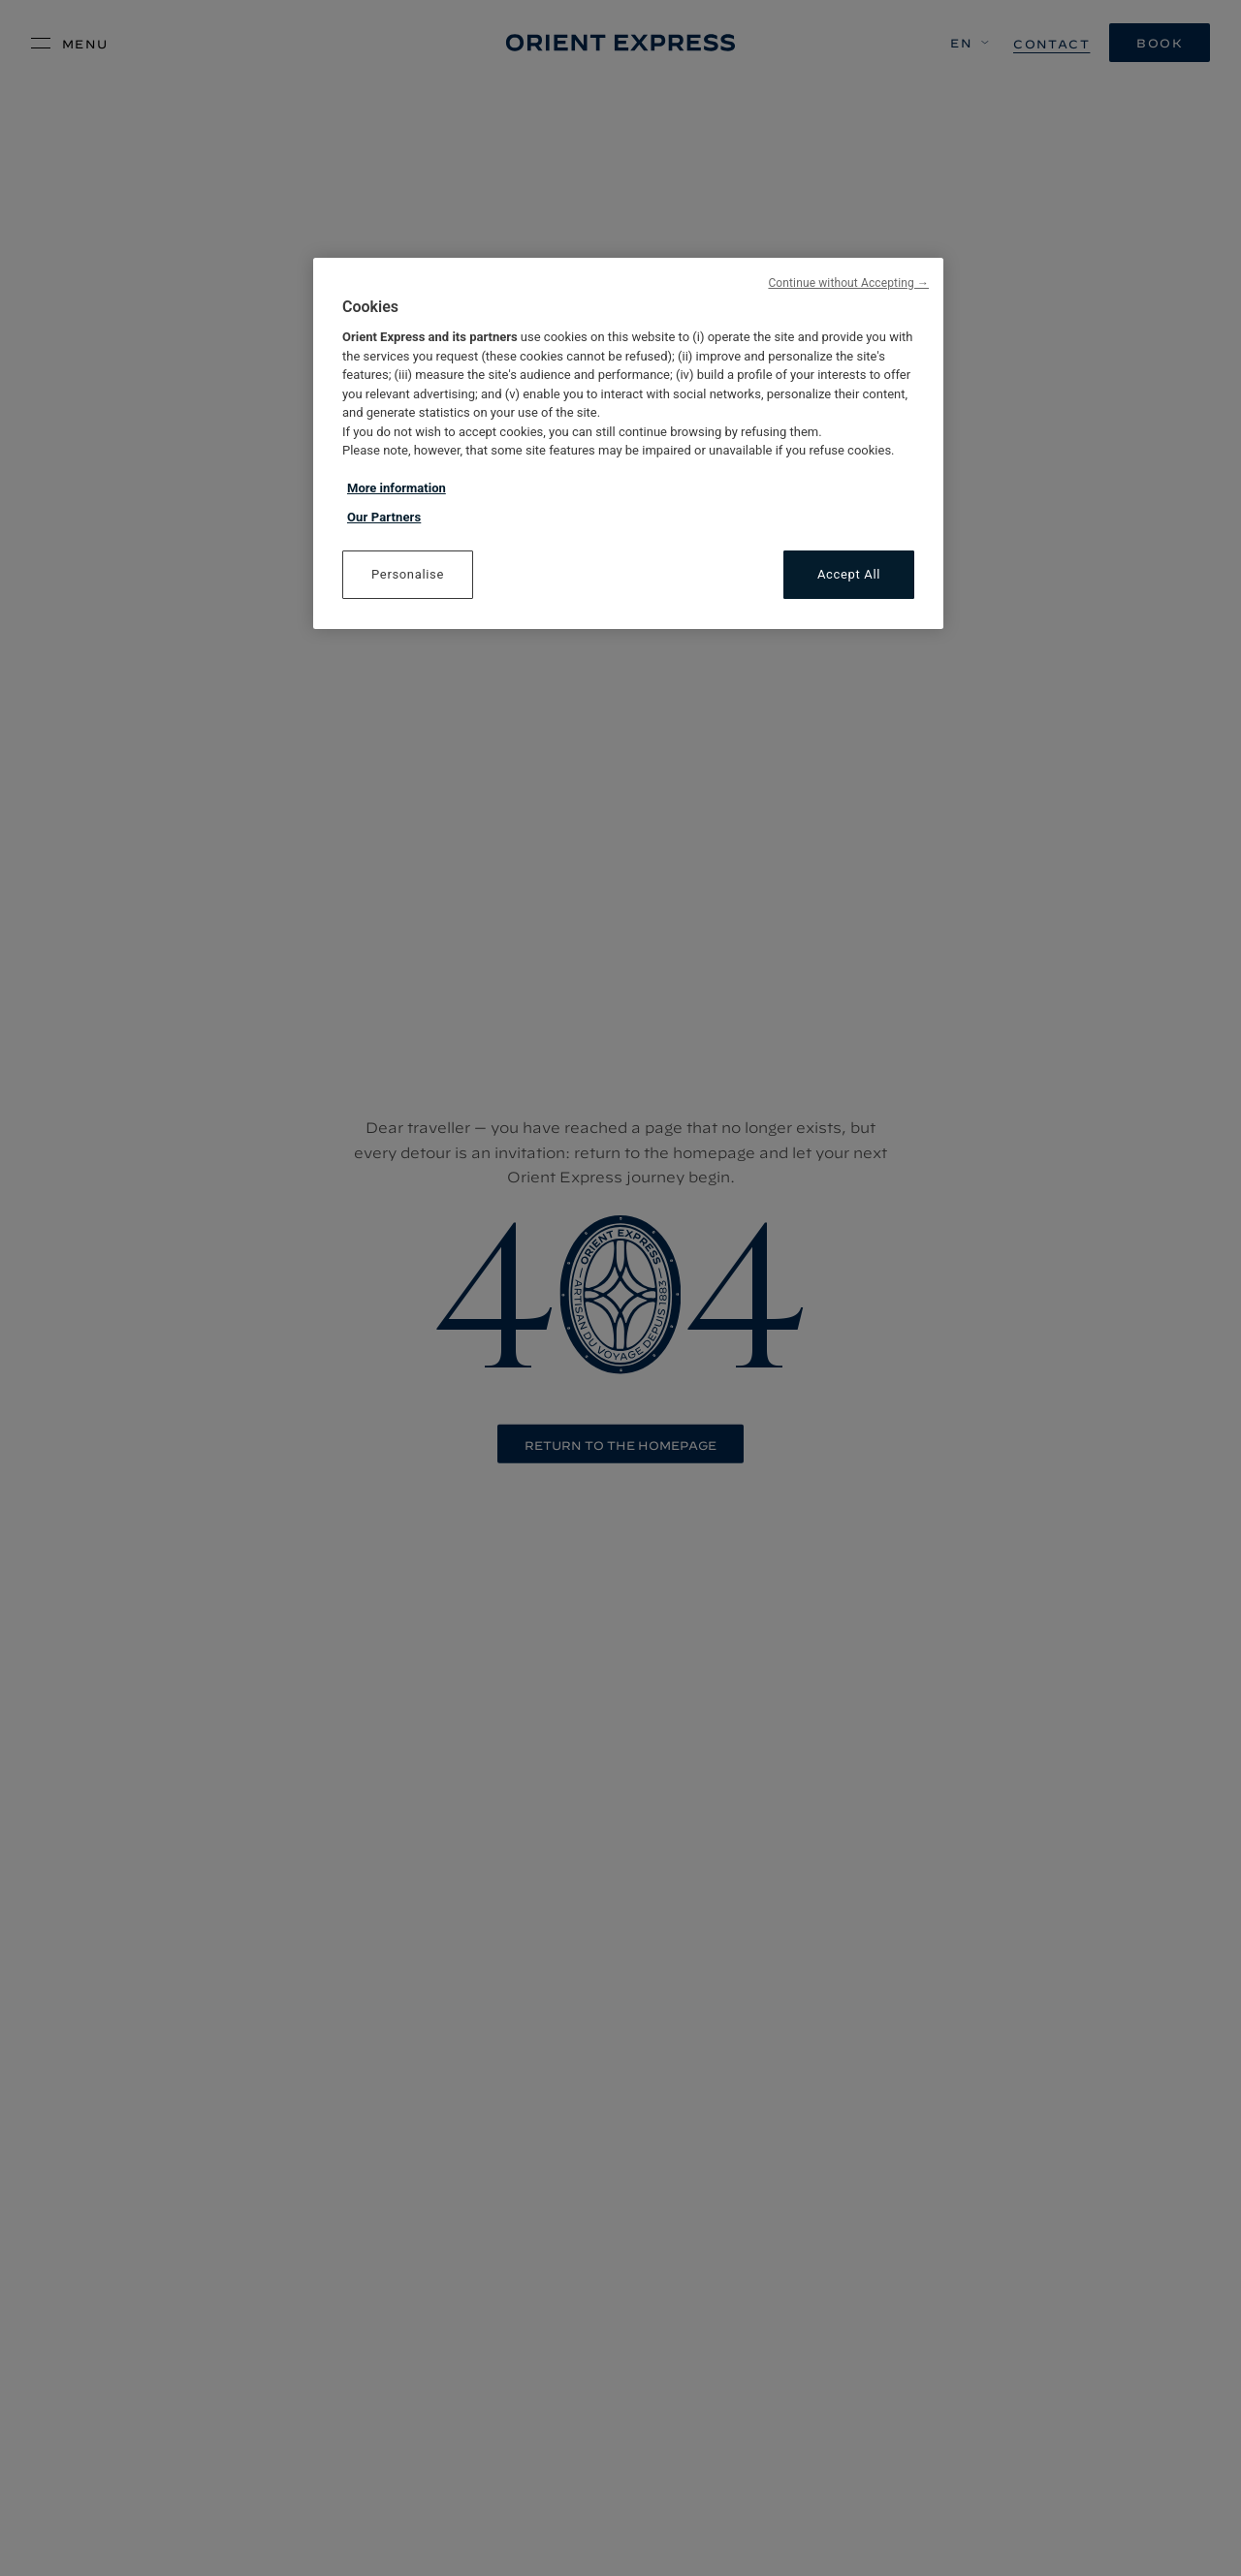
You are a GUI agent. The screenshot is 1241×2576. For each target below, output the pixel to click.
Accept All (848, 574)
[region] (628, 444)
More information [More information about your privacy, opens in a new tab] (396, 488)
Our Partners (384, 517)
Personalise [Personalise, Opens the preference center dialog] (407, 574)
